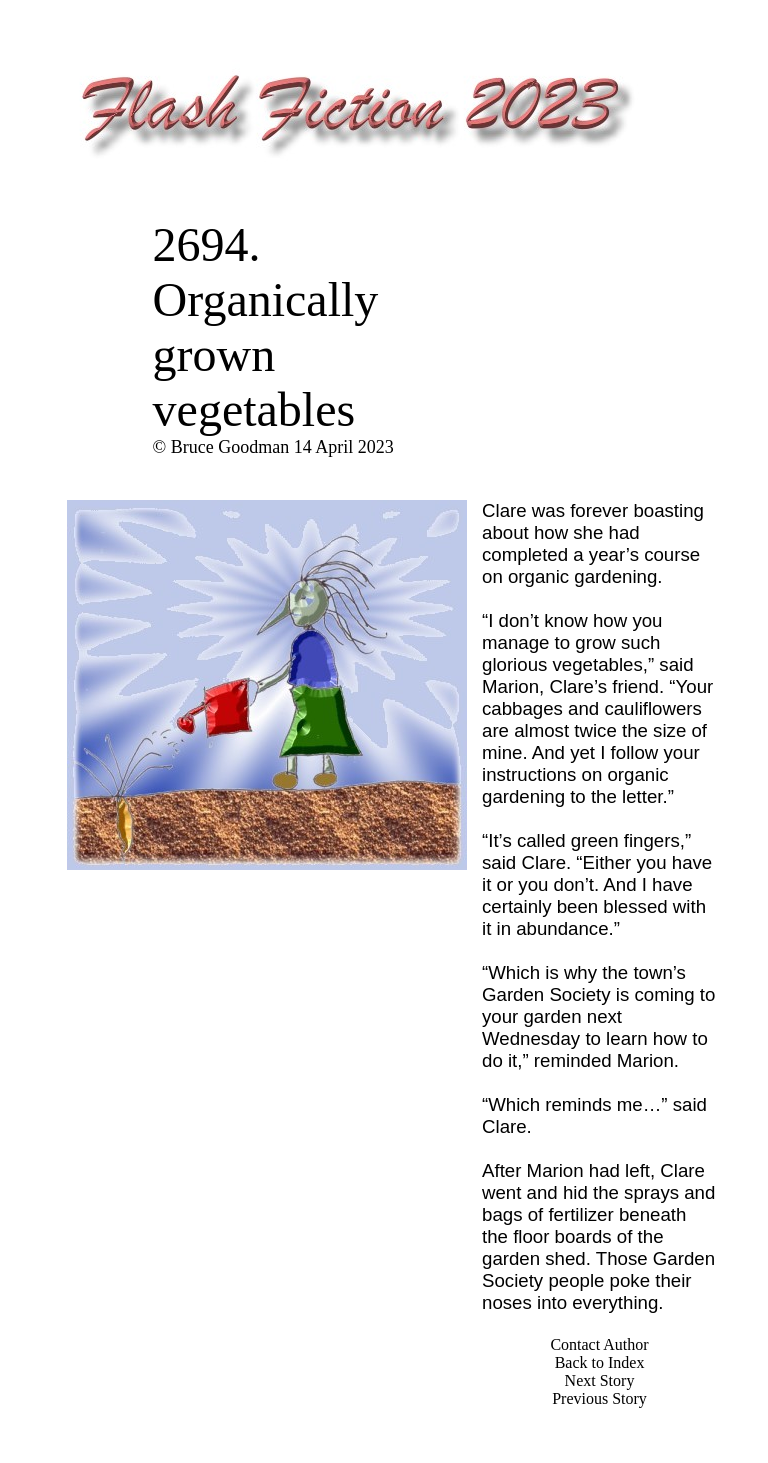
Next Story (600, 1380)
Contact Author (599, 1344)
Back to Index (600, 1362)
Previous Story (599, 1398)
